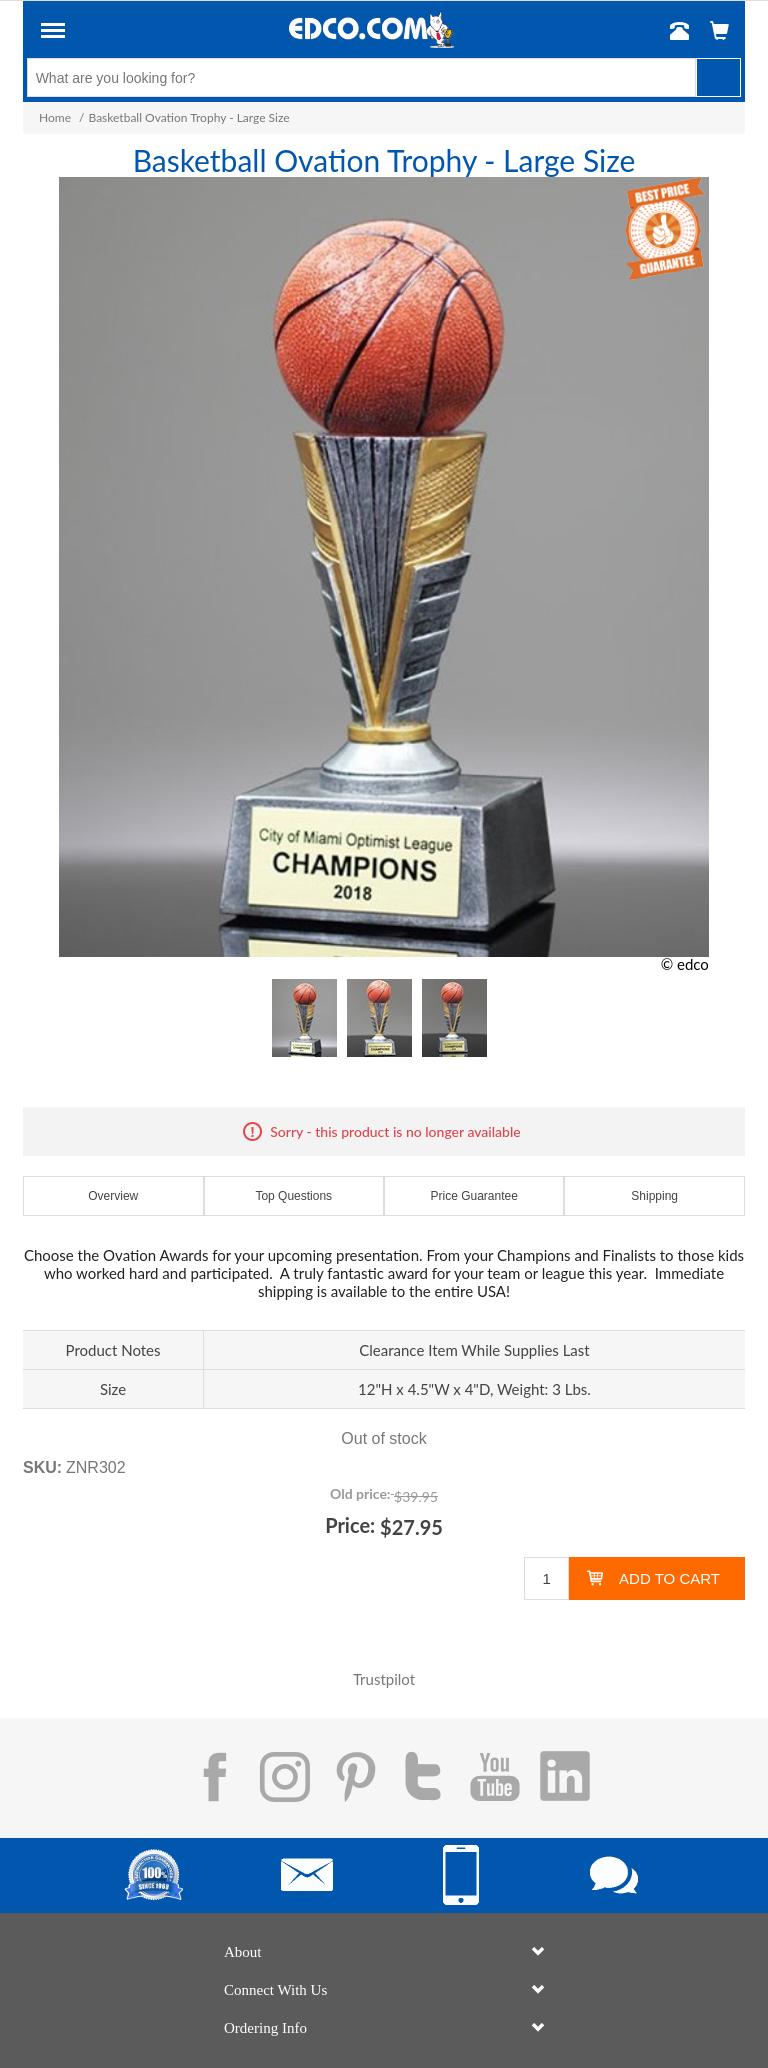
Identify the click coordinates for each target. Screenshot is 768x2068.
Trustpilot (384, 1679)
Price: (350, 1525)
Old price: (360, 1493)
